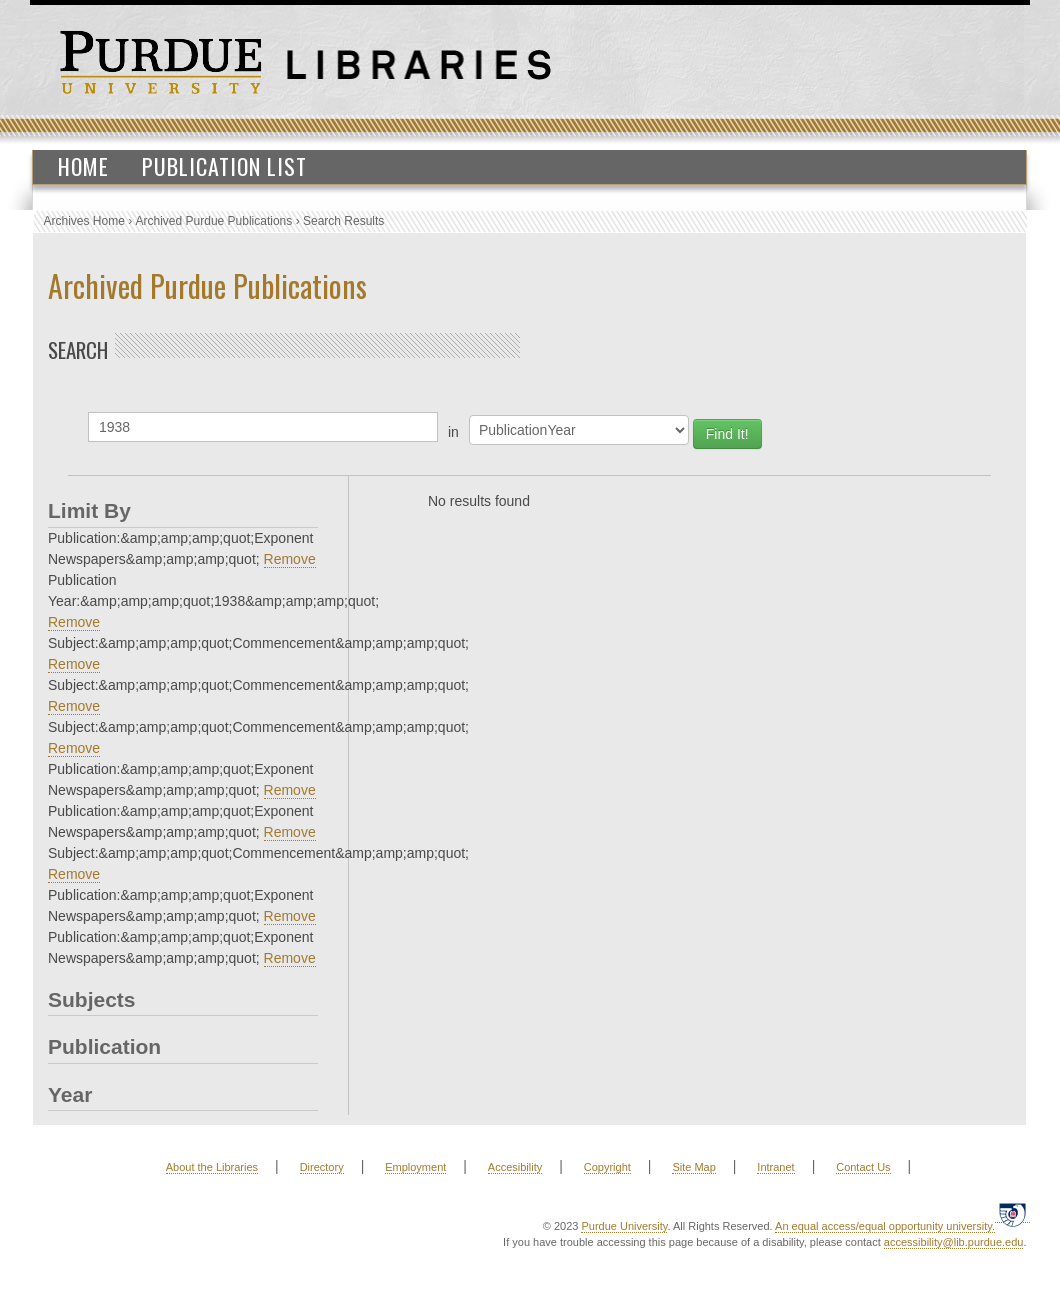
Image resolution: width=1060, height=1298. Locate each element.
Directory (322, 1167)
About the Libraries (212, 1167)
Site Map (693, 1167)
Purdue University (624, 1226)
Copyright (607, 1167)
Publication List (224, 166)
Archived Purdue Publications (214, 221)
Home (83, 166)
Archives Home (84, 221)
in (453, 432)
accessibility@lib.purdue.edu (954, 1242)
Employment (415, 1167)
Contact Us (863, 1167)
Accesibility (515, 1167)
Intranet (775, 1167)
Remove (290, 559)
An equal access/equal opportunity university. (885, 1226)
